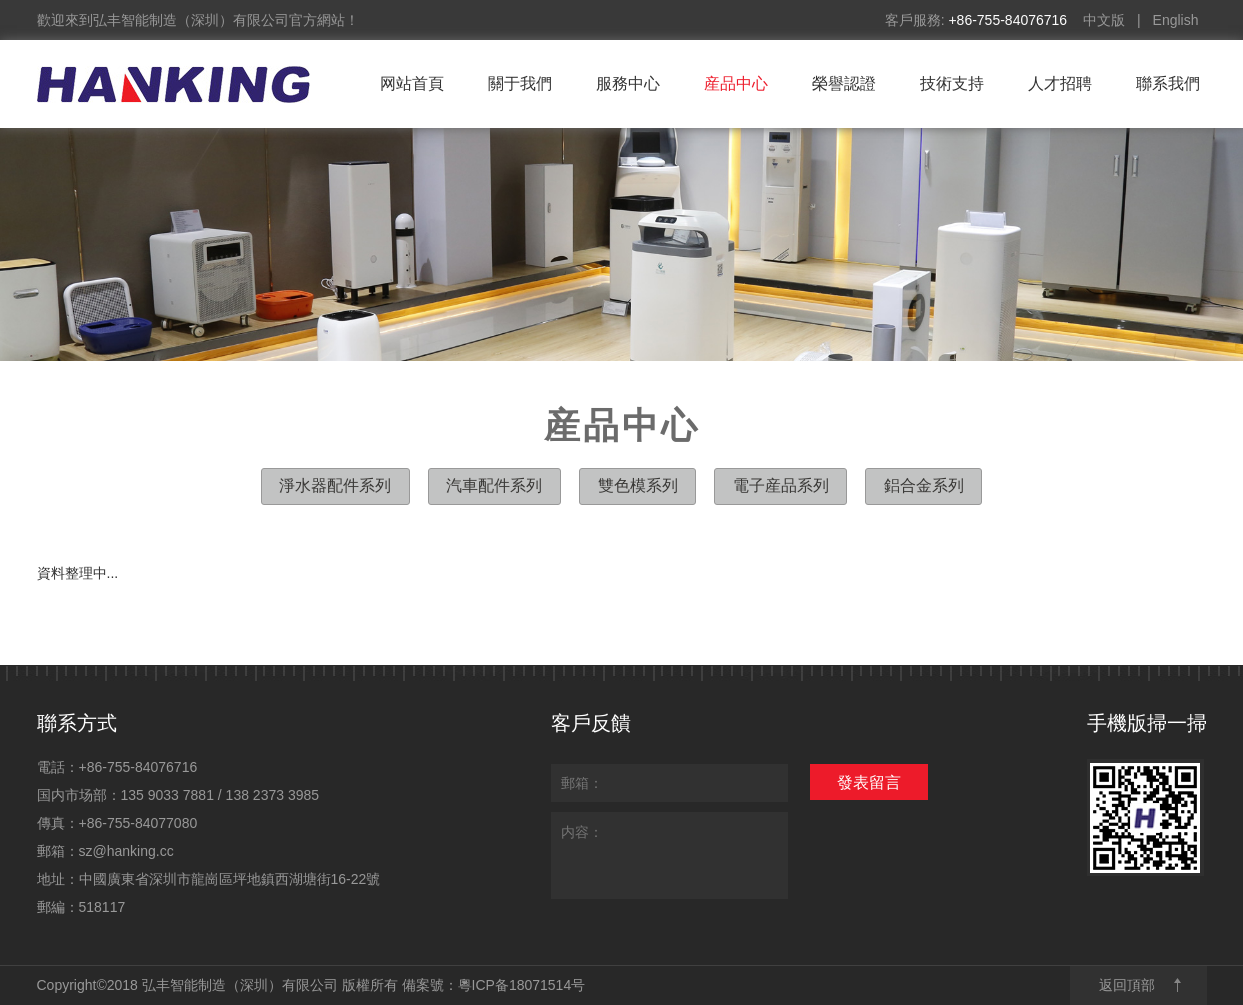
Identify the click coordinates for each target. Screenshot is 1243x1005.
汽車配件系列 (494, 484)
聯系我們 (1168, 83)
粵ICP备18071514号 (522, 985)
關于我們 (520, 83)
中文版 (1104, 20)
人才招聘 (1060, 83)
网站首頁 (412, 83)
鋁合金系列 (925, 484)
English (1176, 20)
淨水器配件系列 (334, 484)
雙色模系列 (638, 484)
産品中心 (736, 83)
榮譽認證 (844, 83)
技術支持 (952, 83)
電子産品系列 (781, 484)
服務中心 (628, 83)
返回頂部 (1127, 985)
